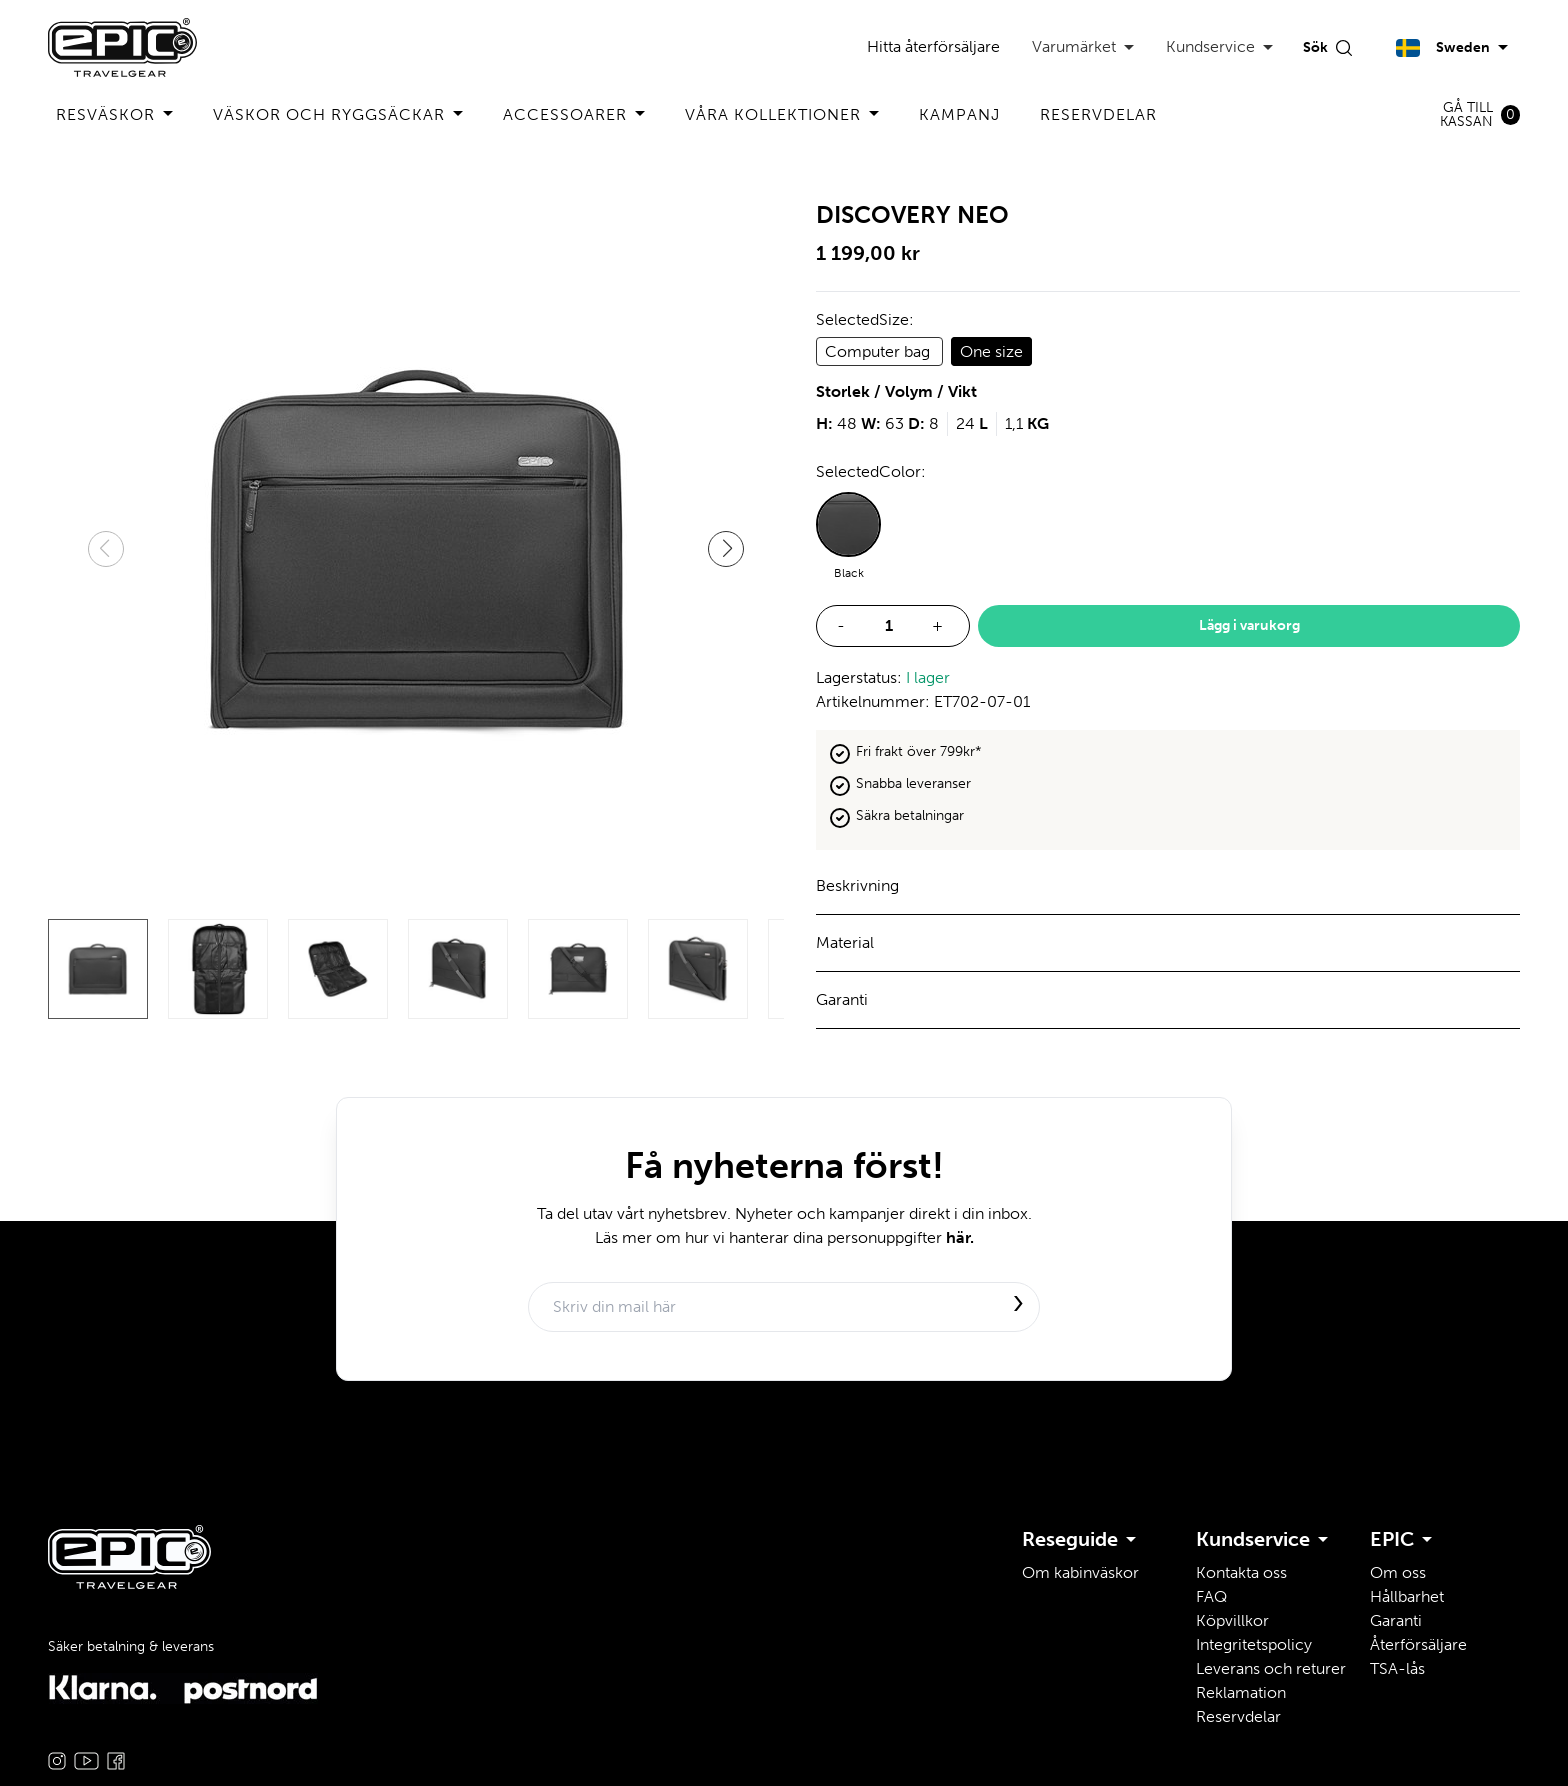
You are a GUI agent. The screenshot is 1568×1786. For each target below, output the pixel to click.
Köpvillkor (1232, 1620)
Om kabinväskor (1080, 1572)
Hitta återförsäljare (933, 46)
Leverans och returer (1271, 1668)
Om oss (1398, 1572)
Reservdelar (1098, 114)
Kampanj (959, 114)
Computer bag (879, 351)
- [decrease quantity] (841, 625)
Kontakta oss (1241, 1572)
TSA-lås (1397, 1668)
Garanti (1396, 1620)
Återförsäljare (1418, 1644)
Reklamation (1241, 1692)
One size (991, 351)
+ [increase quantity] (937, 625)
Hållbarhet (1407, 1596)
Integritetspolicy (1254, 1644)
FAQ (1211, 1596)
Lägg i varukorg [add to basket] (1249, 625)
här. (960, 1237)
